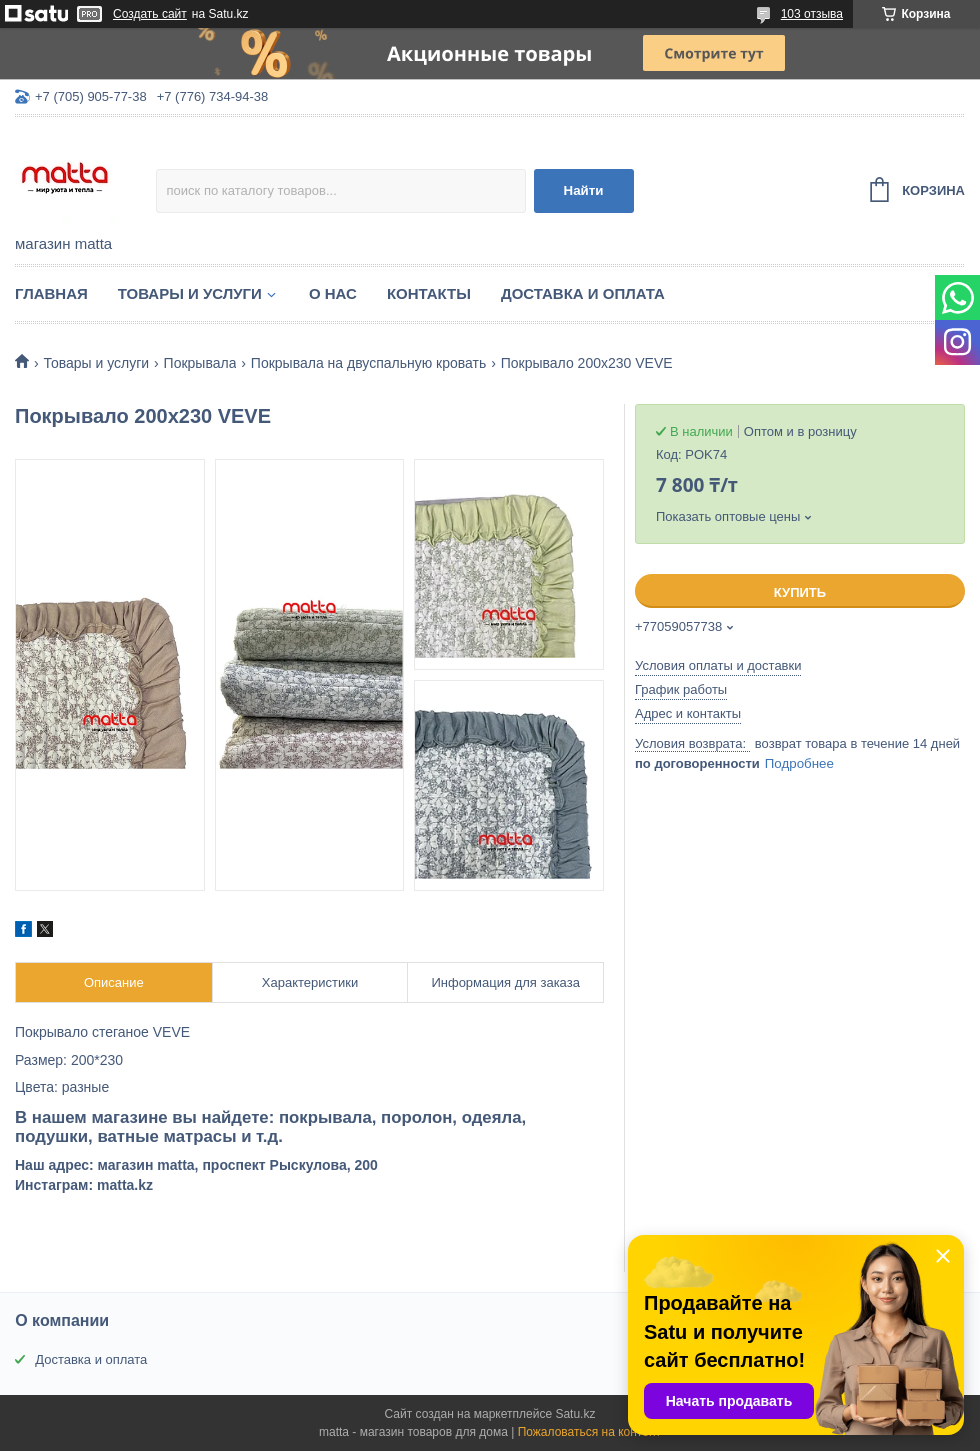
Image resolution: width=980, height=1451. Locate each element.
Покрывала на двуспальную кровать (368, 363)
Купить (800, 592)
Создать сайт (150, 14)
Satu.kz (575, 1414)
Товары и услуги (190, 293)
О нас (333, 293)
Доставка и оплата (583, 293)
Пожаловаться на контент (589, 1432)
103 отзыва (812, 14)
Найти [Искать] (584, 190)
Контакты (429, 293)
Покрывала (200, 363)
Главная (51, 293)
